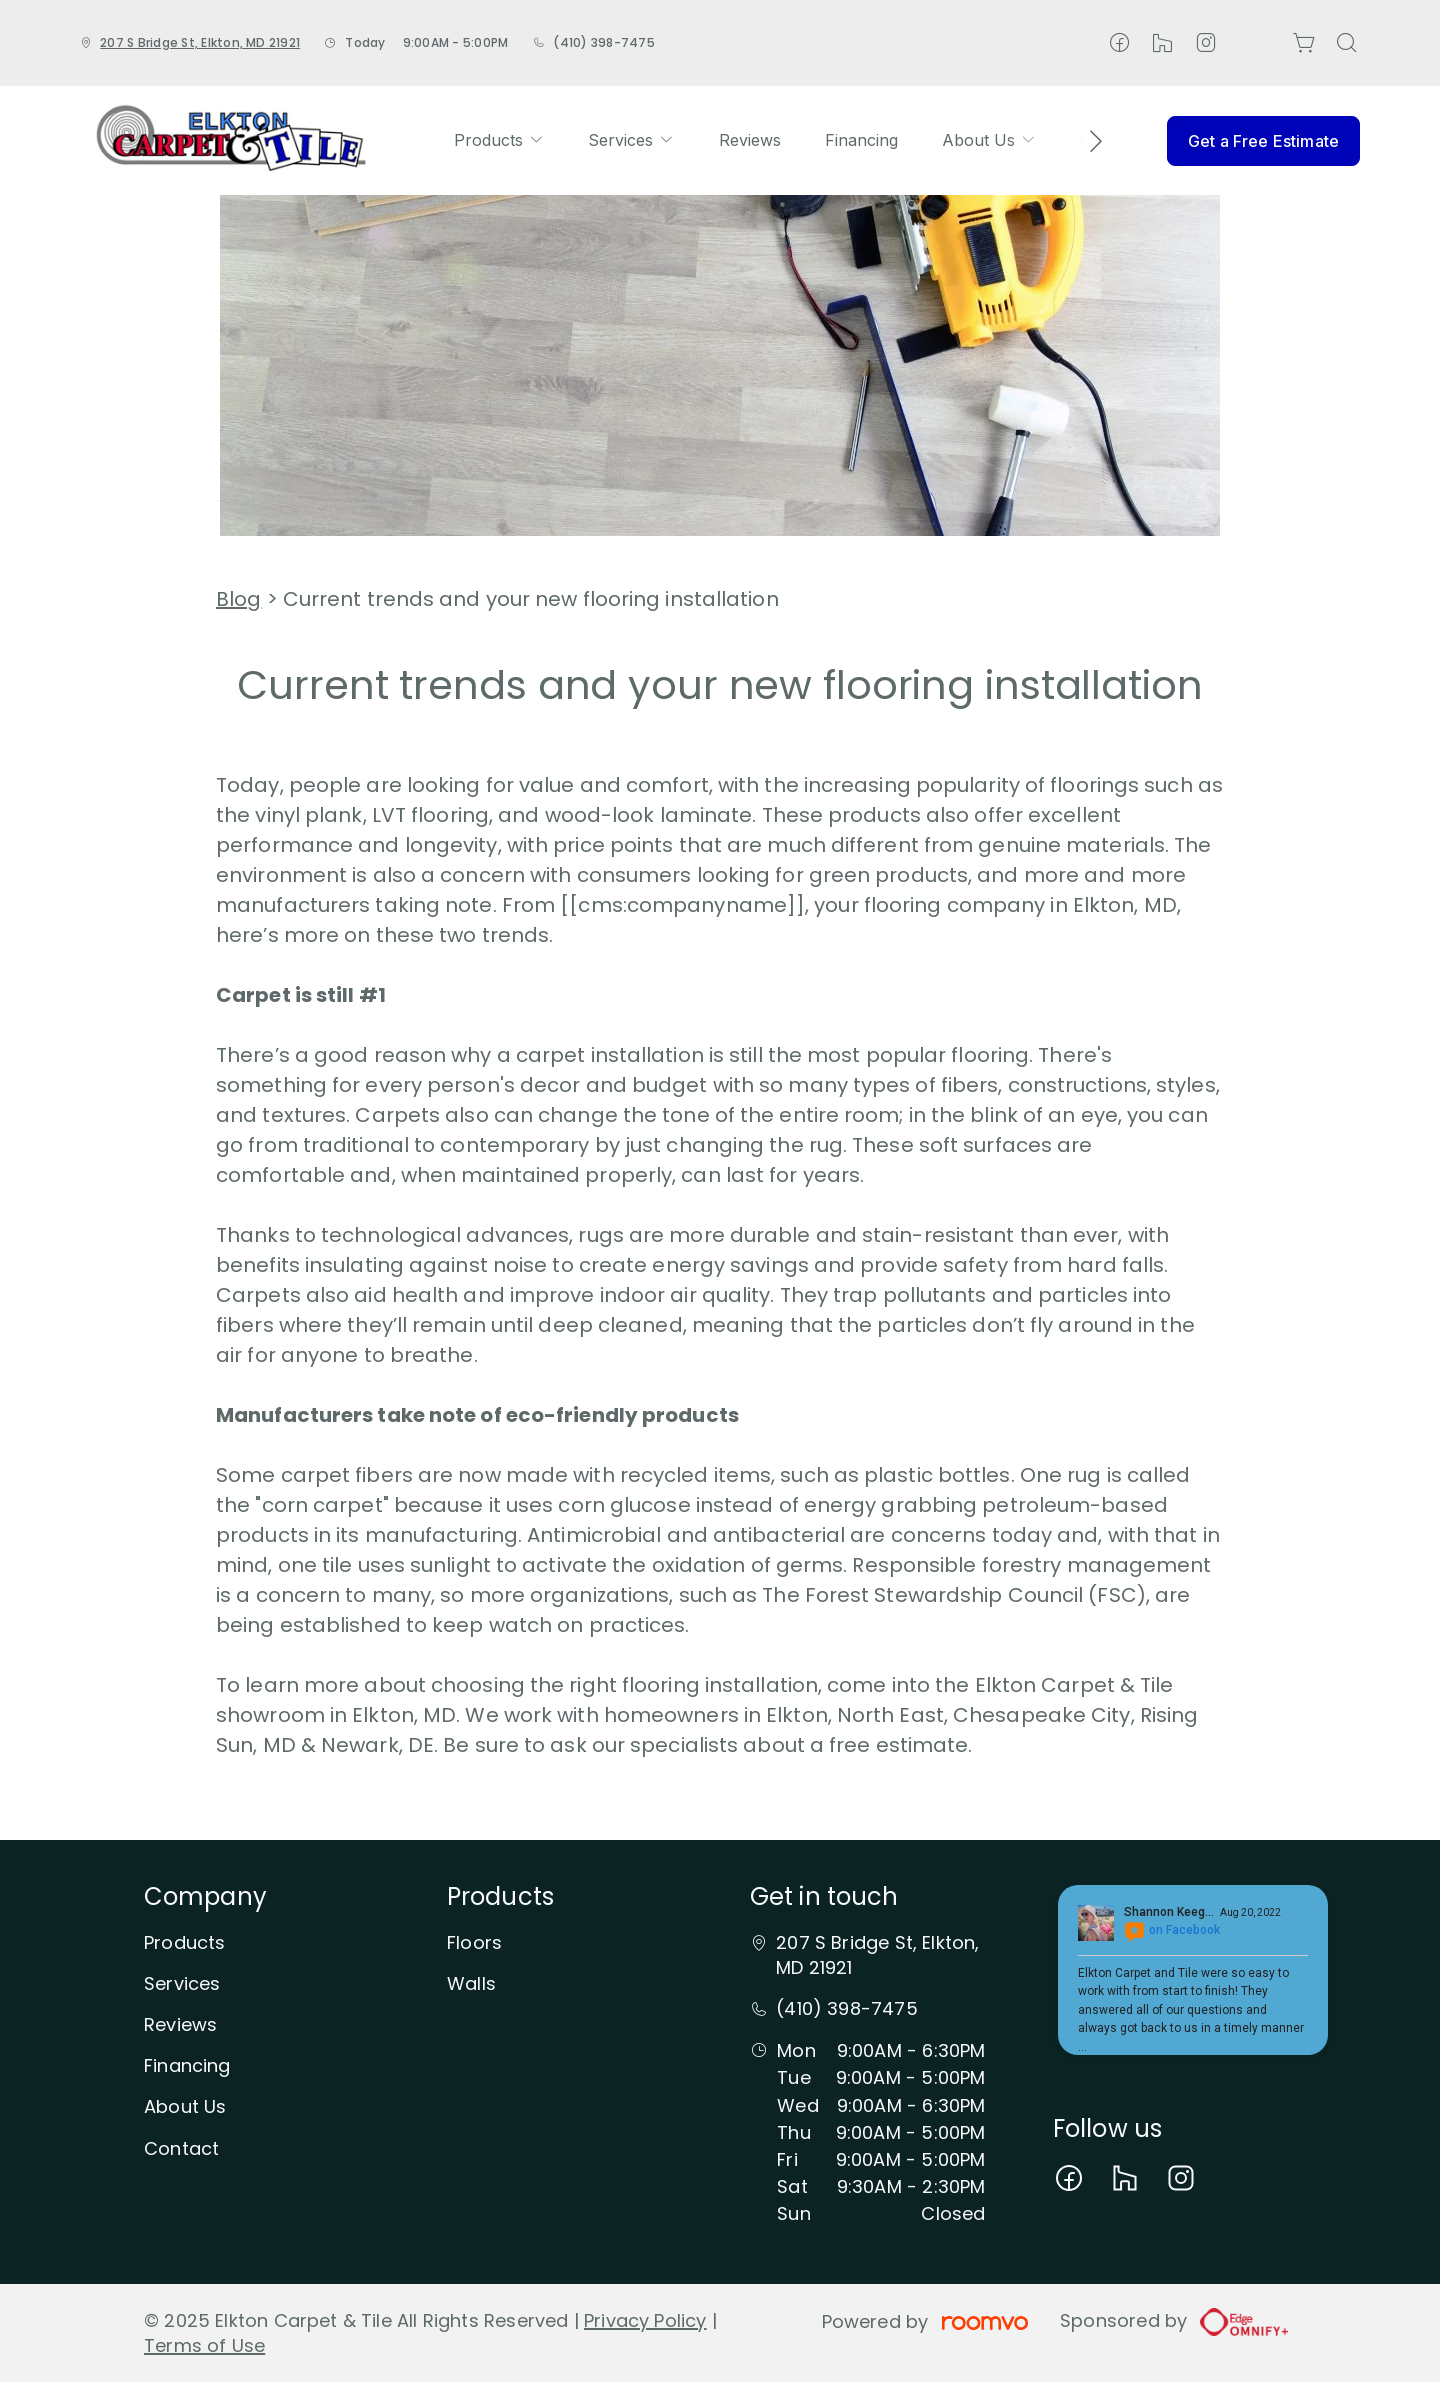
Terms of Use (204, 2345)
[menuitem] (499, 140)
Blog (238, 599)
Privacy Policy (645, 2320)
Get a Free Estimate (1263, 141)
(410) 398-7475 (603, 42)
